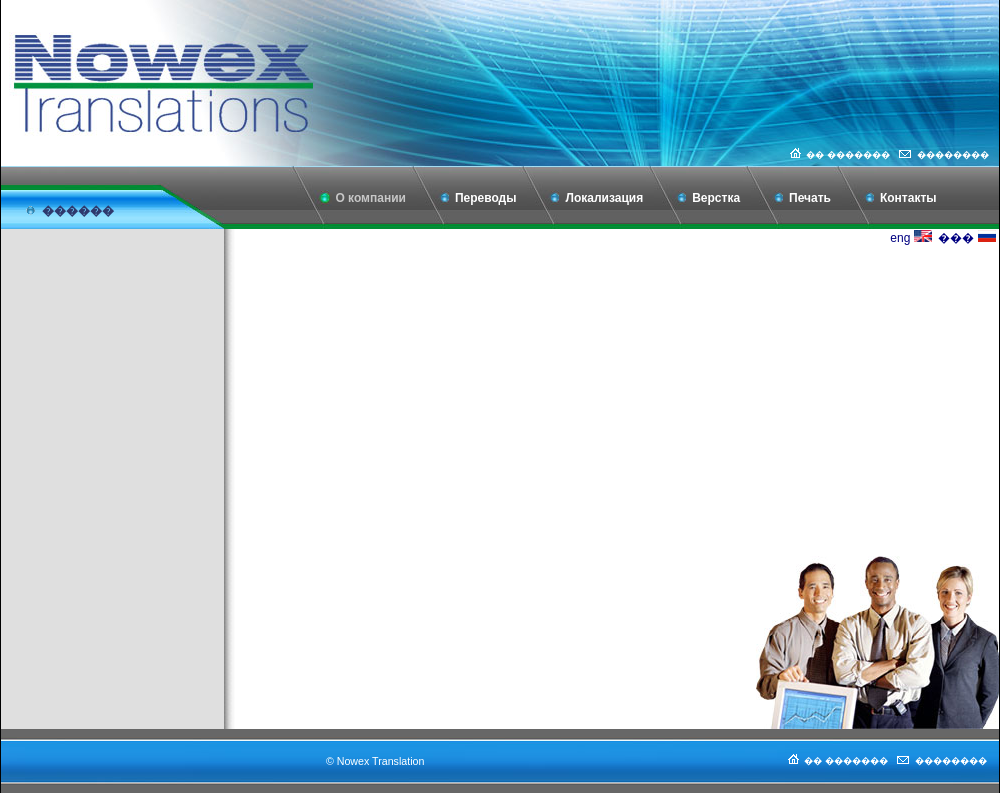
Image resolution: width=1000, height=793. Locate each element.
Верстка (716, 198)
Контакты (908, 198)
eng (910, 238)
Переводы (486, 198)
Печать (810, 198)
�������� (943, 155)
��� (966, 238)
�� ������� (838, 155)
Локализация (604, 198)
